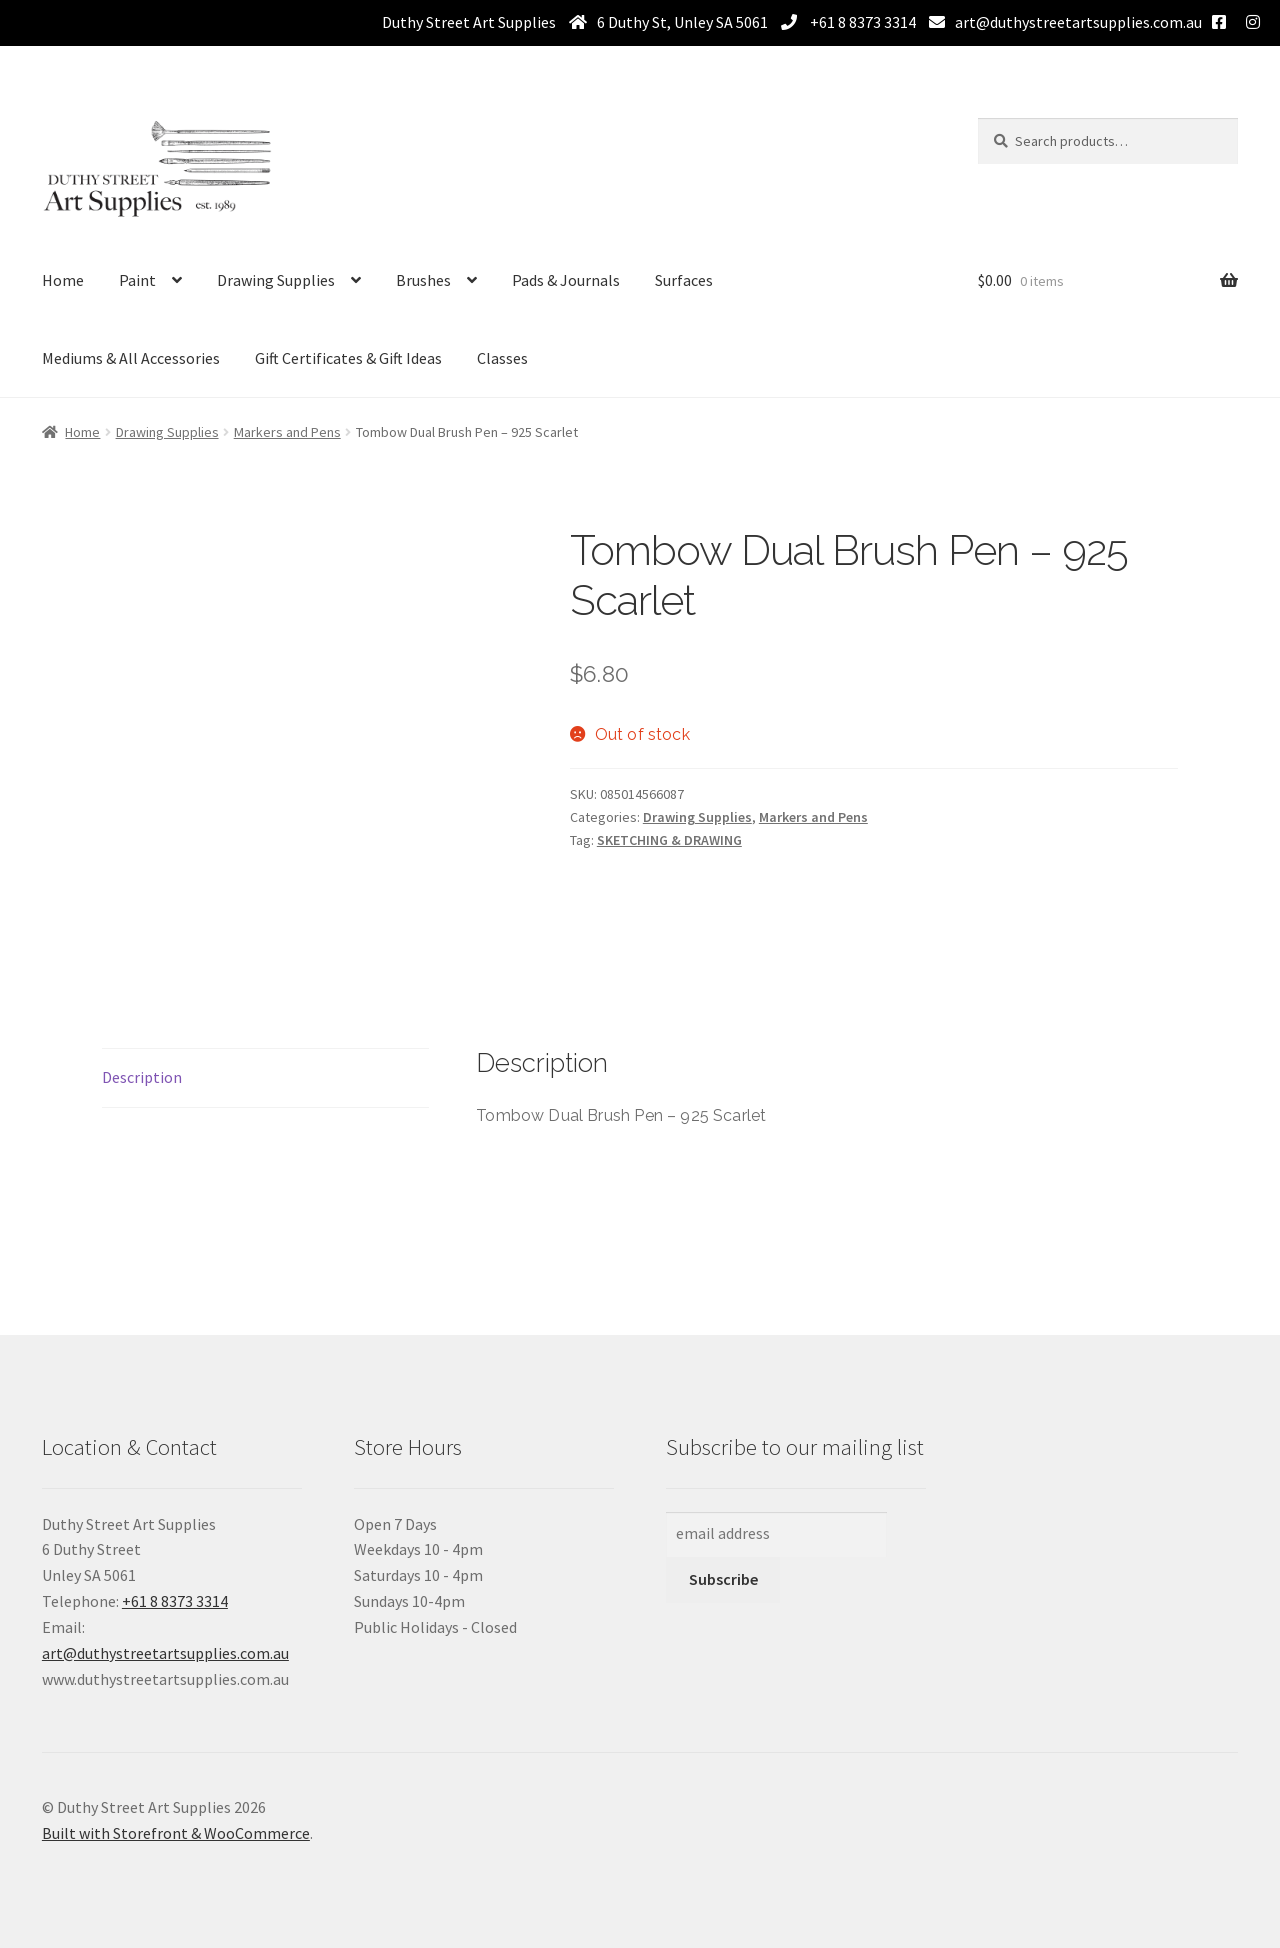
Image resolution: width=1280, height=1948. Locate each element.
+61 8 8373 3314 (861, 22)
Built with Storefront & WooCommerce (176, 1833)
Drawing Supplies (276, 280)
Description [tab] (142, 1077)
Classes (502, 358)
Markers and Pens (287, 432)
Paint (137, 280)
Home (63, 280)
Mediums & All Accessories (131, 358)
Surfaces (684, 280)
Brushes (423, 280)
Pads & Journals (566, 280)
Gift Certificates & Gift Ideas (348, 358)
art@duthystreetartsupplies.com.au (1078, 22)
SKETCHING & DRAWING (669, 840)
